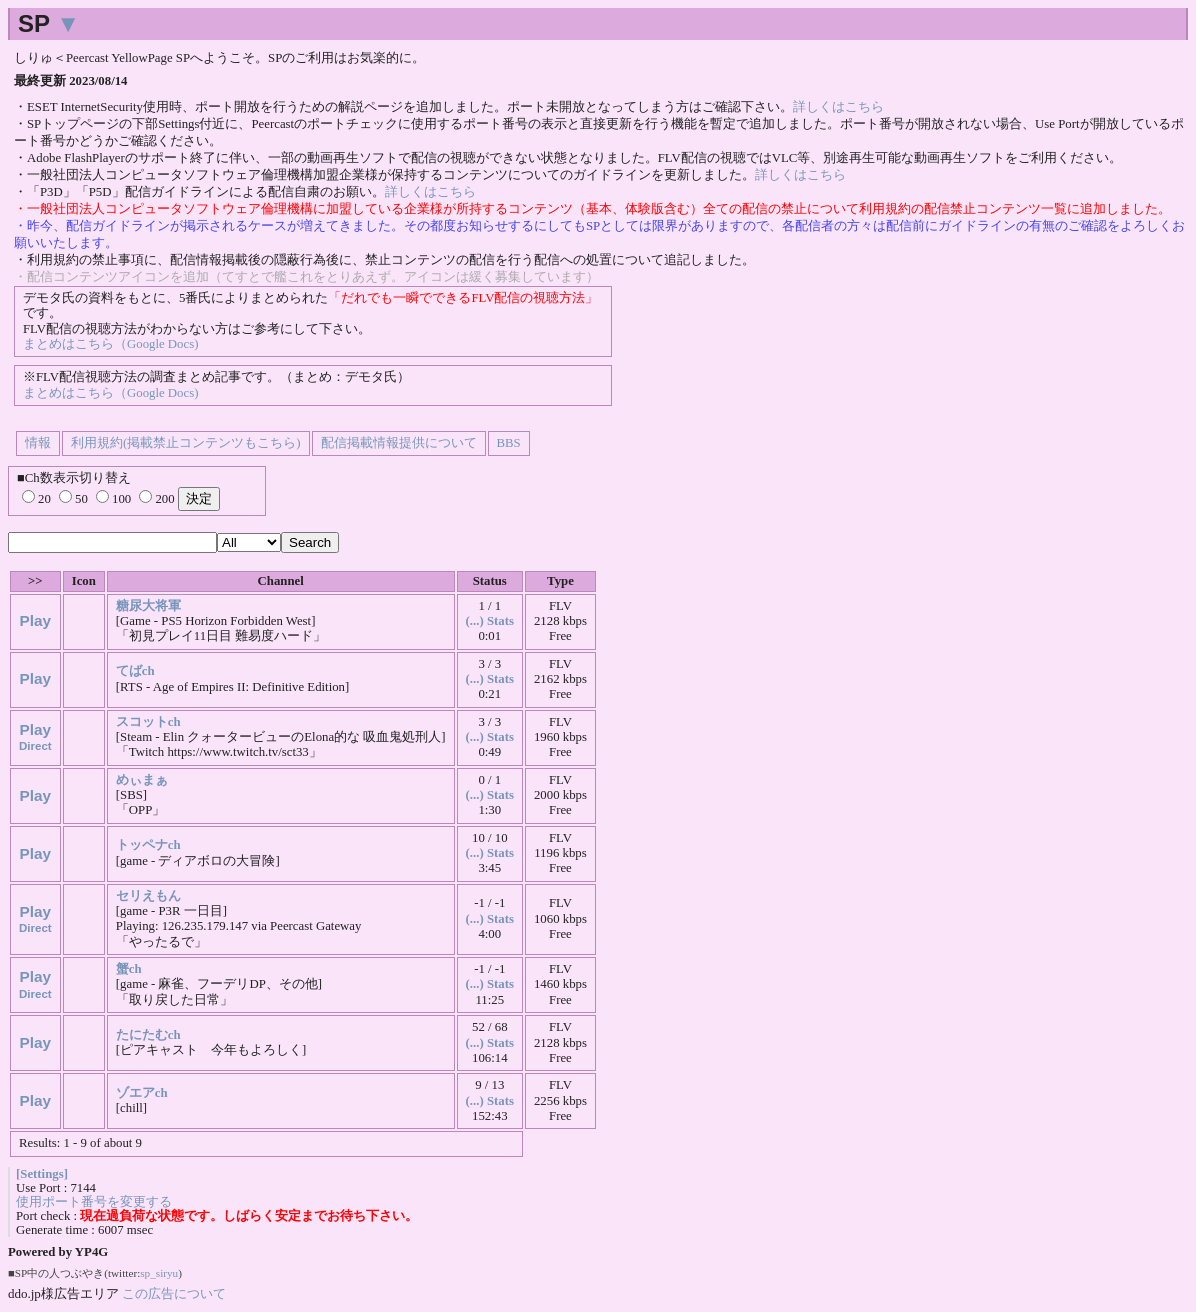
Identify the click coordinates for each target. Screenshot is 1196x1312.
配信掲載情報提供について (399, 443)
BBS (509, 443)
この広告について (174, 1293)
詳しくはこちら (838, 107)
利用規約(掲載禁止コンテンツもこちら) (186, 443)
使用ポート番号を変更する (94, 1202)
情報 (38, 443)
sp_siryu (159, 1273)
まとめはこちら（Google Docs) (110, 344)
